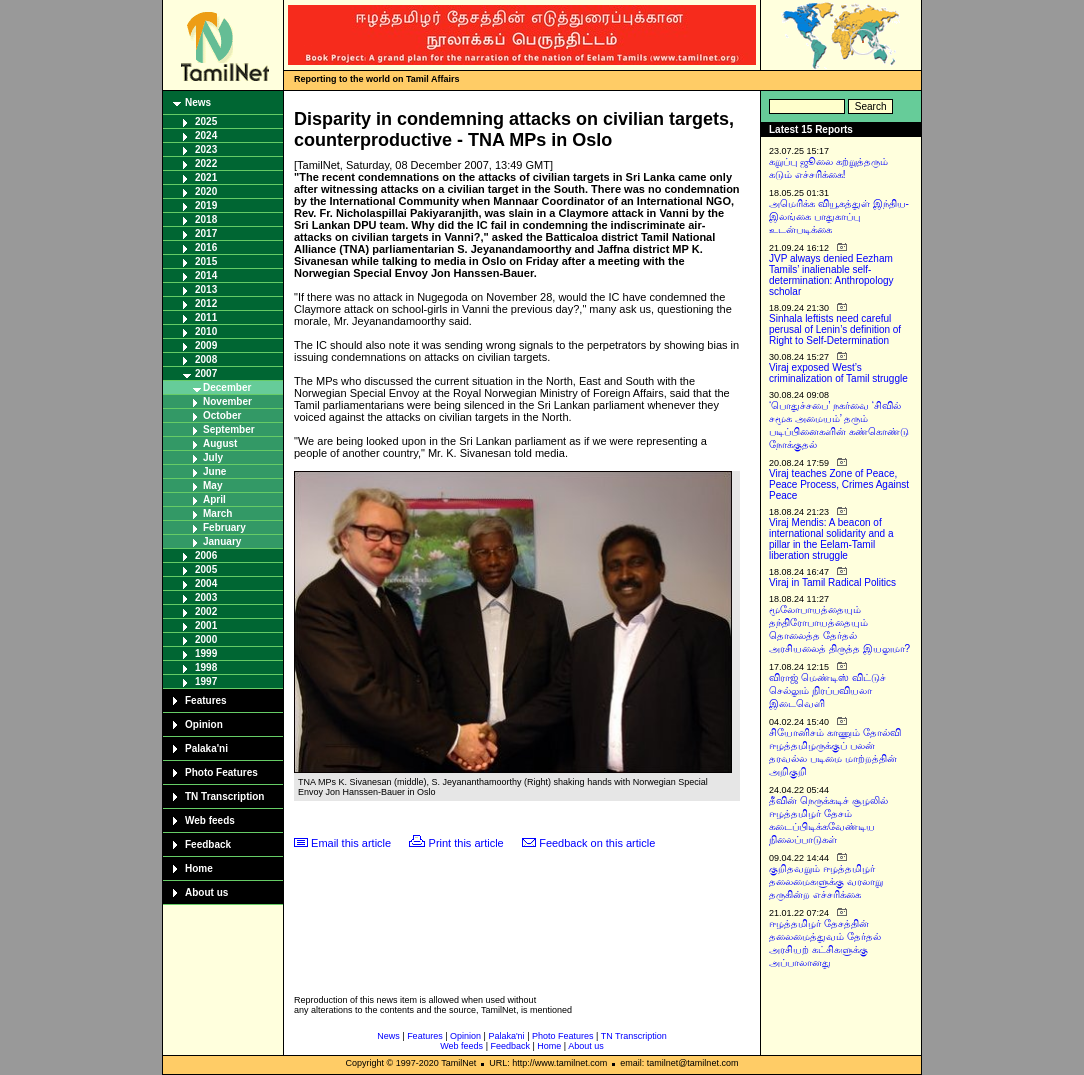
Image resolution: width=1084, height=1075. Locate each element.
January (222, 541)
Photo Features (221, 772)
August (220, 443)
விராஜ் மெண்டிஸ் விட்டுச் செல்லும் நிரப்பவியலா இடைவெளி (827, 690)
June (214, 471)
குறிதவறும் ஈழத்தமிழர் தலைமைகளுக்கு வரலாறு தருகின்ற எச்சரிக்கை (826, 881)
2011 (206, 317)
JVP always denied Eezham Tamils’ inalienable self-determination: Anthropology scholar (831, 275)
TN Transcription (224, 796)
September (229, 429)
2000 (206, 639)
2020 (206, 191)
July (213, 457)
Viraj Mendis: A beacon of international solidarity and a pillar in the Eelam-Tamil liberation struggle (831, 539)
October (222, 415)
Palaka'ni (206, 748)
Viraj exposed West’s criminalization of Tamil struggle (838, 373)
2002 (206, 611)
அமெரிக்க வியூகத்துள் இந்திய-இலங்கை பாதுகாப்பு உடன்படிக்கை (839, 216)
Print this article (466, 843)
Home (199, 868)
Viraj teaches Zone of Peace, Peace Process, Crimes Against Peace (839, 484)
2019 (206, 205)
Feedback (208, 844)
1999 (206, 653)
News (198, 102)
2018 (206, 219)
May (212, 485)
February (224, 527)
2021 (206, 177)
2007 (206, 373)
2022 (206, 163)
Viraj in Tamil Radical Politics (832, 582)
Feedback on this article (597, 843)
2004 (206, 583)
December (227, 387)
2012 (206, 303)
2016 (206, 247)
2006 (206, 555)
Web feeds (210, 820)
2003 (206, 597)
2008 (206, 359)
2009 (206, 345)
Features (206, 700)
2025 (206, 121)
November (227, 401)
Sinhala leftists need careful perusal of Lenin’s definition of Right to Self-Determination (835, 329)
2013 (206, 289)
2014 (206, 275)
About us (206, 892)
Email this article (351, 843)
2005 (206, 569)
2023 (206, 149)
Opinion (204, 724)
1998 (206, 667)
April (214, 499)
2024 (206, 135)
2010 (206, 331)
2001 (206, 625)
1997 (206, 681)
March (217, 513)
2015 (206, 261)
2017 (206, 233)
